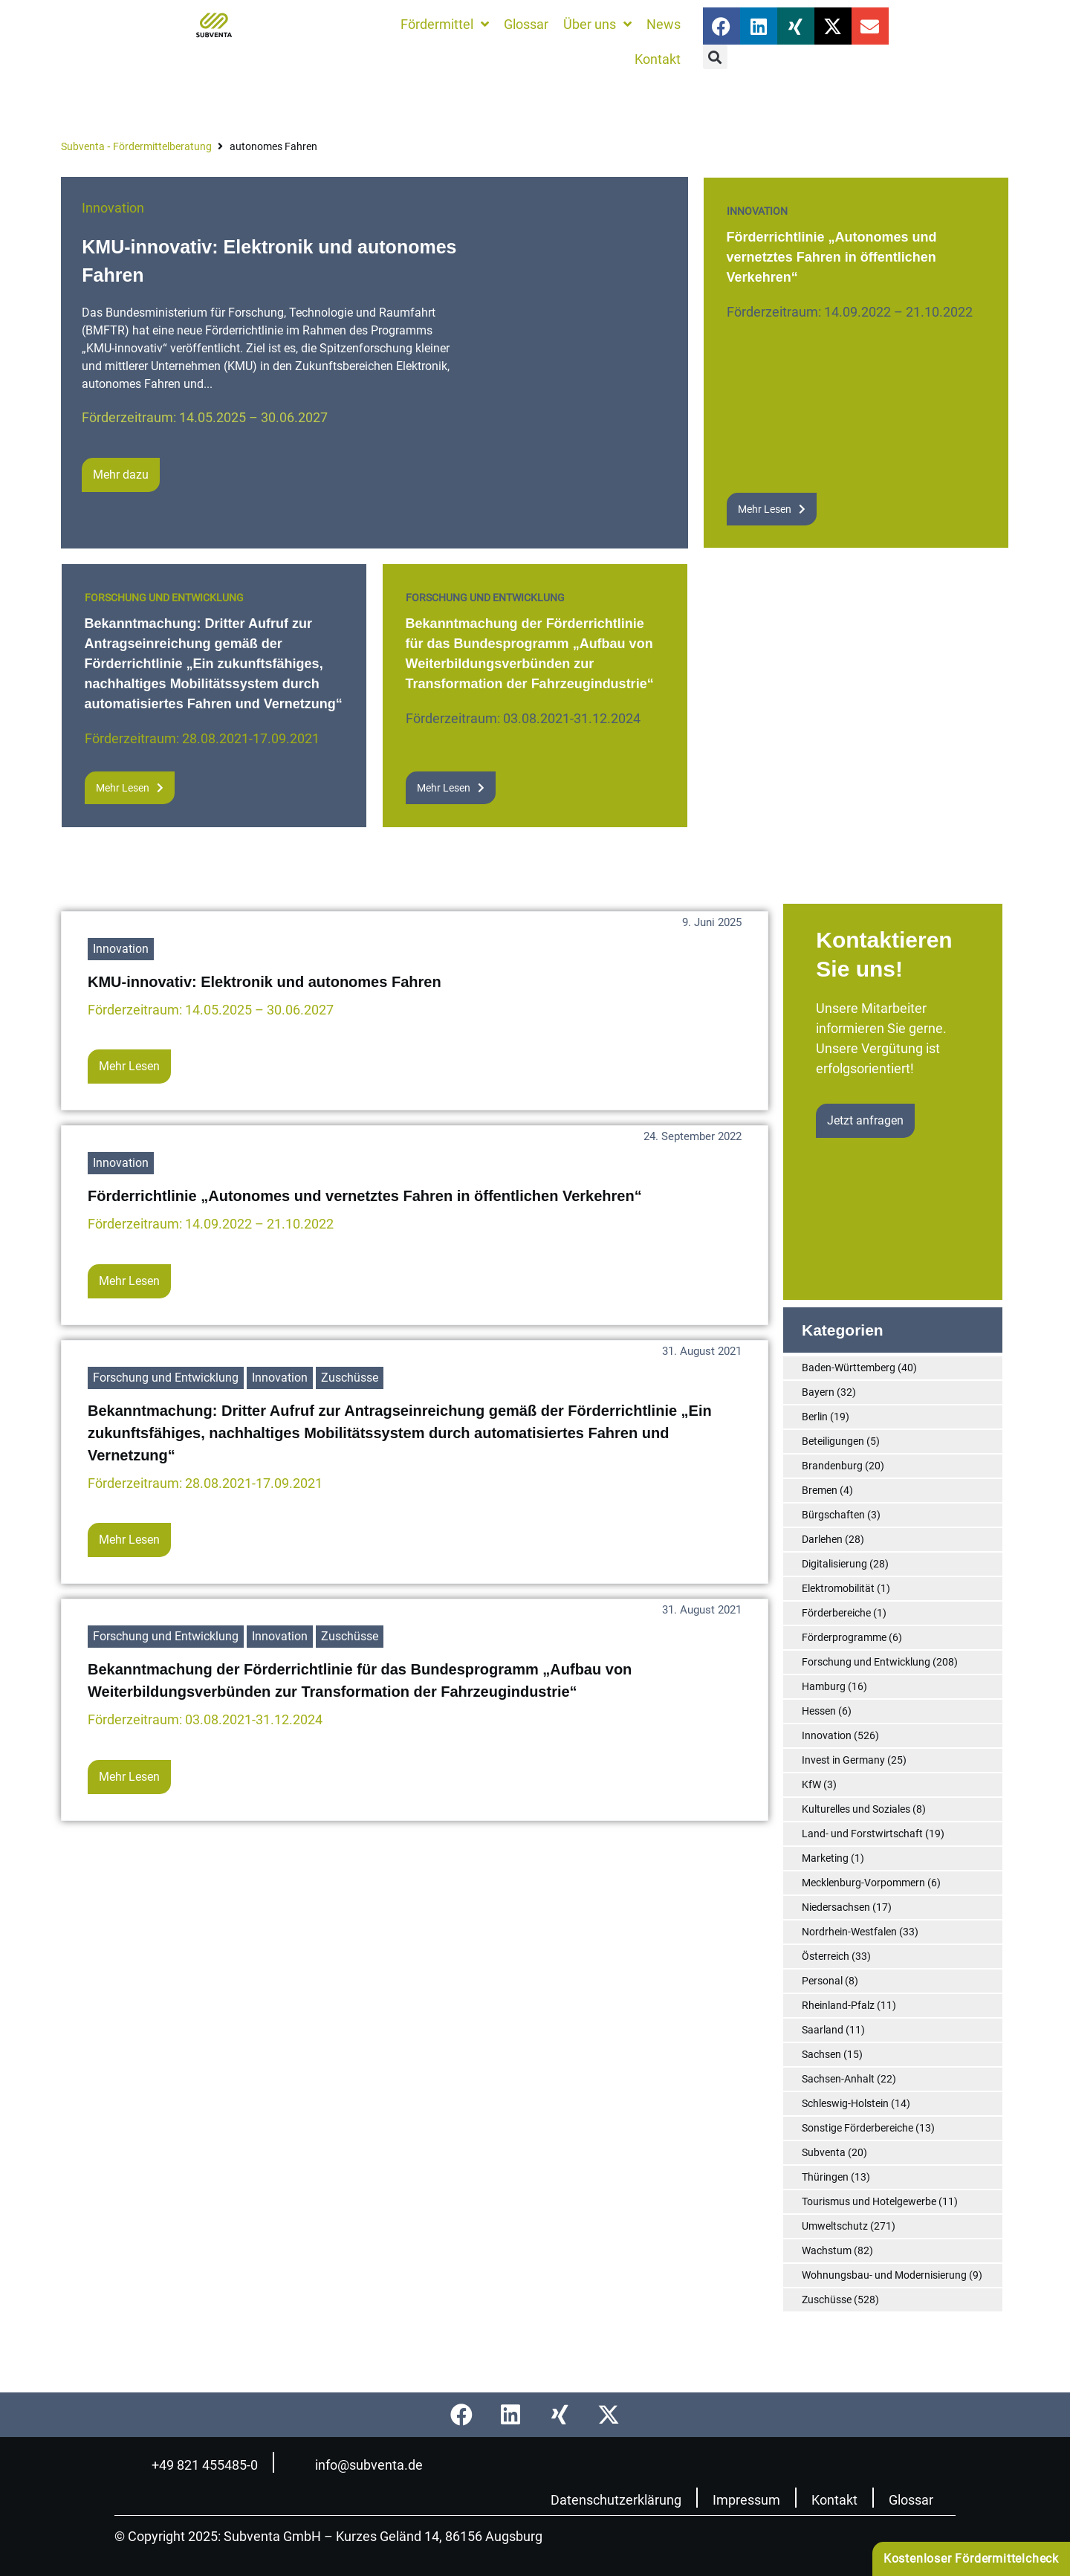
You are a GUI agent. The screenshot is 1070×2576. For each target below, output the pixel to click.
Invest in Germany (843, 1760)
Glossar (911, 2500)
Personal (822, 1981)
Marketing (825, 1858)
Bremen (819, 1490)
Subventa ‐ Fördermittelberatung (136, 146)
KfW (811, 1784)
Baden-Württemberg (848, 1367)
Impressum (746, 2500)
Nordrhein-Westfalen (849, 1932)
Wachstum (827, 2250)
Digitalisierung (834, 1564)
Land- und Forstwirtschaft (862, 1833)
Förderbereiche (836, 1613)
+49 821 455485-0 (205, 2465)
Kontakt (834, 2500)
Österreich (825, 1956)
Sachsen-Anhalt (838, 2079)
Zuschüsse (349, 1377)
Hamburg (824, 1686)
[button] (715, 57)
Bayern (818, 1392)
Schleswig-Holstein (845, 2103)
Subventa (824, 2152)
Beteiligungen (833, 1441)
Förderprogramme (844, 1637)
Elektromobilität (838, 1588)
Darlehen (822, 1539)
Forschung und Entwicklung (164, 597)
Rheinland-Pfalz (838, 2005)
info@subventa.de (369, 2465)
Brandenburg (832, 1466)
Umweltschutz (835, 2226)
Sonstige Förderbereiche (857, 2128)
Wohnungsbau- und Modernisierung (884, 2275)
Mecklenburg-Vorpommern (863, 1883)
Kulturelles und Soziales (856, 1809)
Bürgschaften (833, 1515)
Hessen (819, 1711)
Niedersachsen (836, 1907)
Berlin (815, 1417)
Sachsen (821, 2054)
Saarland (822, 2030)
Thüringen (825, 2177)
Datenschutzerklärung (616, 2500)
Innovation (113, 208)
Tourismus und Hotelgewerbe (869, 2201)
